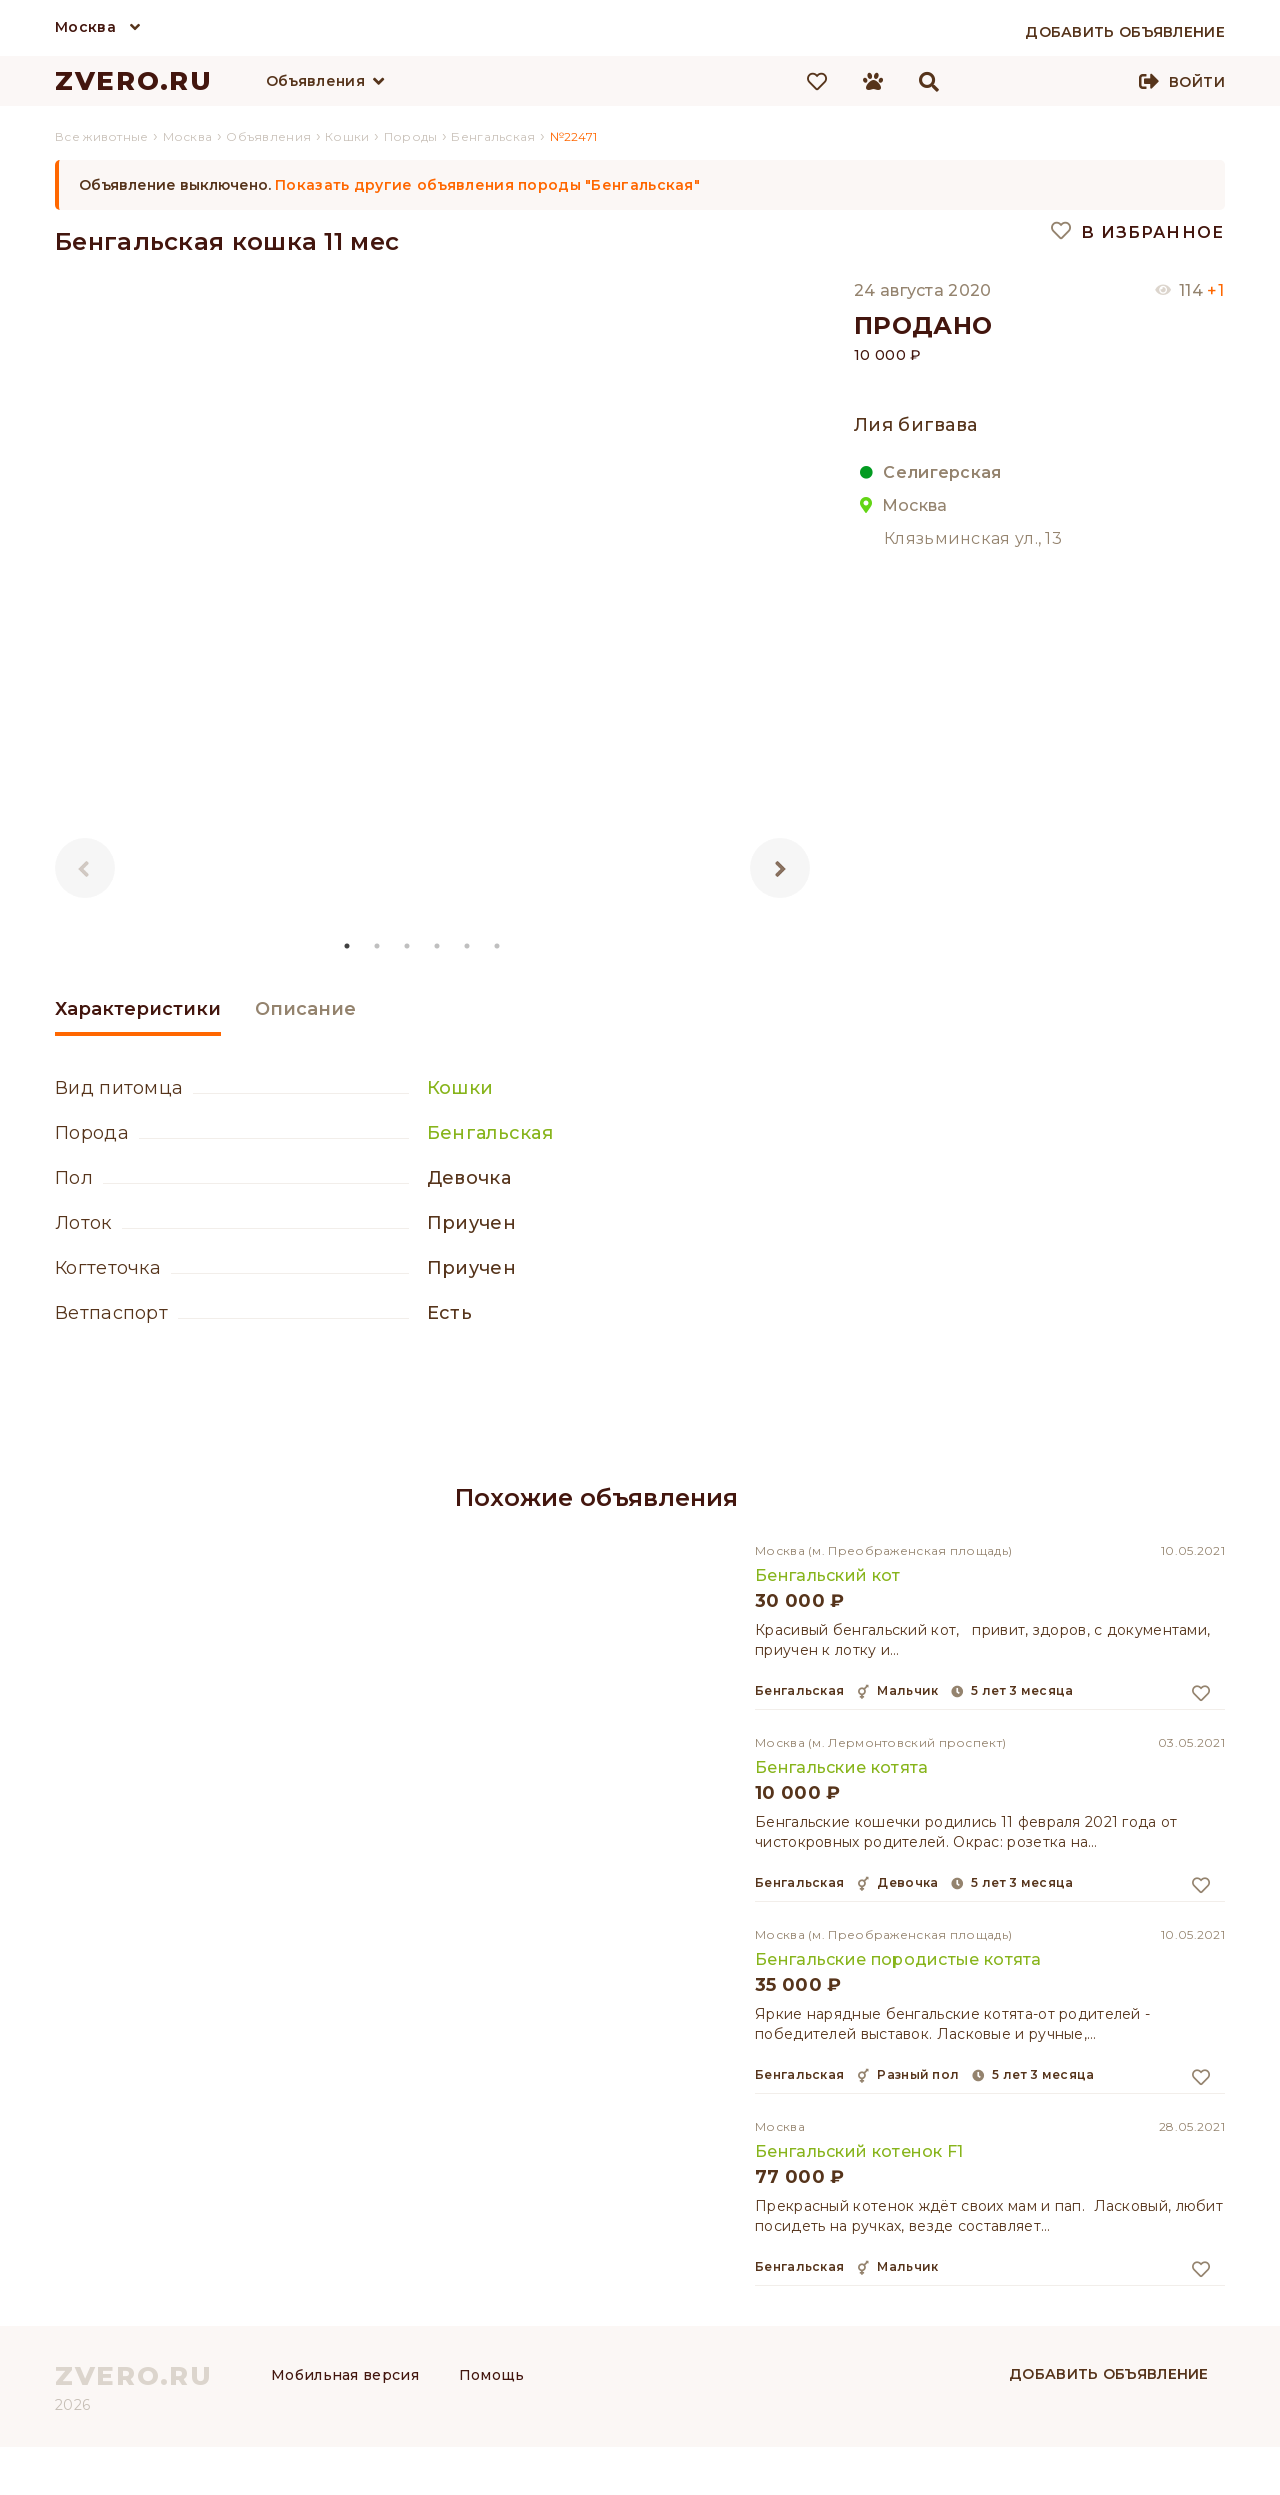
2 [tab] (378, 946)
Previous (85, 868)
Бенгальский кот (828, 1575)
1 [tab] (348, 946)
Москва (85, 27)
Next (780, 868)
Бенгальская (490, 1133)
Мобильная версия (345, 2375)
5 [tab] (468, 946)
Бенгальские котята (841, 1767)
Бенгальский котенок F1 (859, 2151)
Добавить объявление (1109, 2374)
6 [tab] (498, 946)
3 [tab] (408, 946)
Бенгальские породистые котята (898, 1959)
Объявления (315, 81)
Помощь (492, 2375)
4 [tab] (438, 946)
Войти (1197, 82)
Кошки (460, 1088)
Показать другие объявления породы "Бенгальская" (487, 185)
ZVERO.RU (134, 81)
